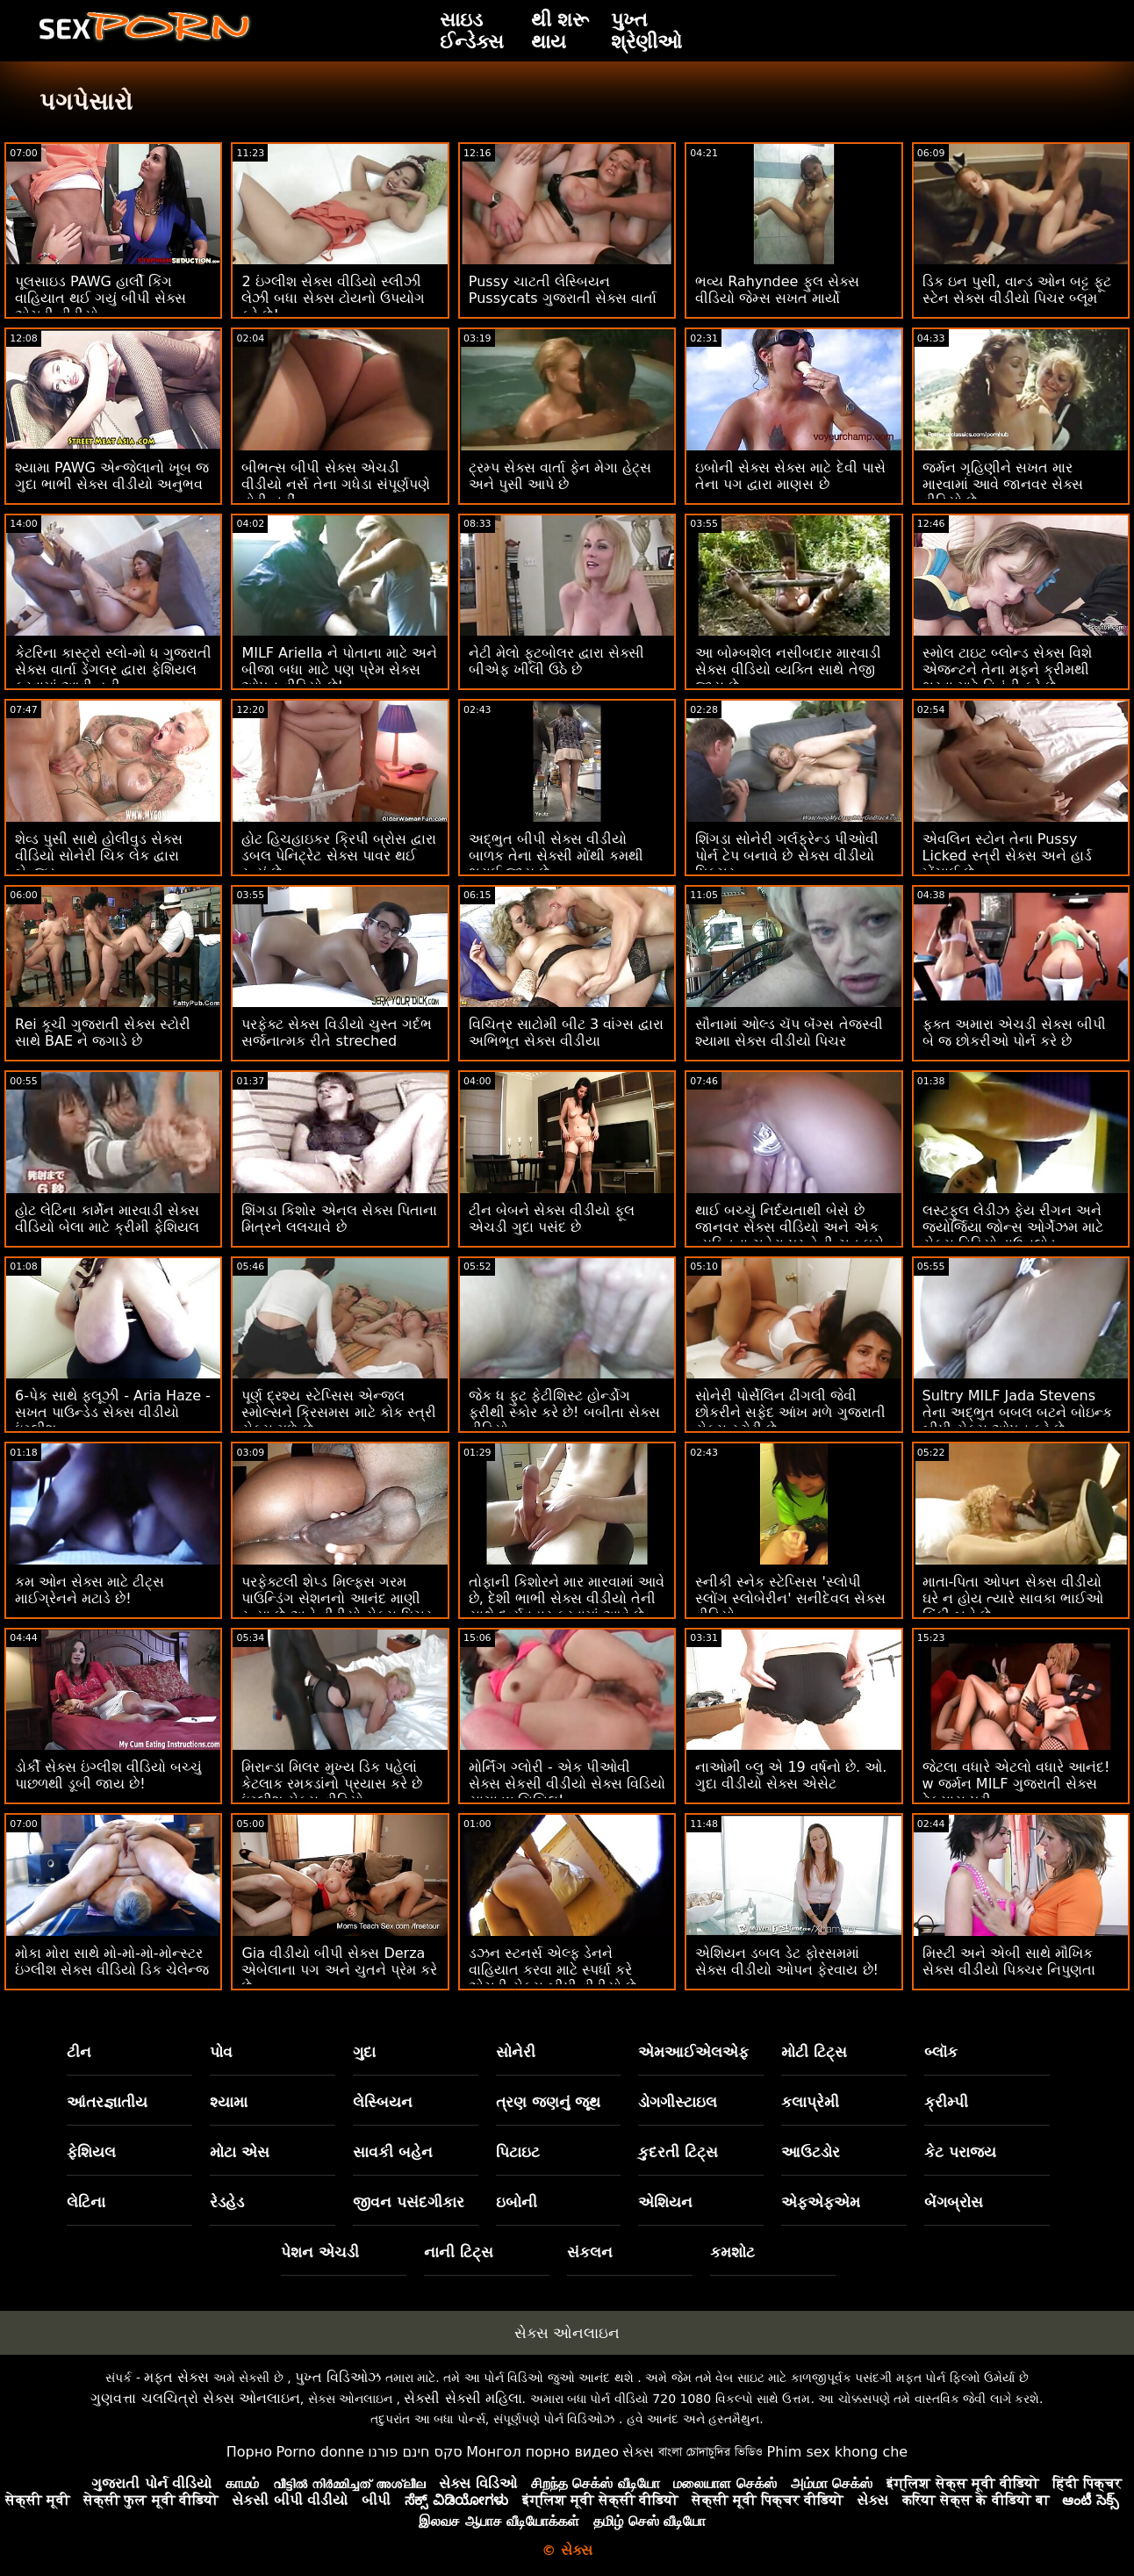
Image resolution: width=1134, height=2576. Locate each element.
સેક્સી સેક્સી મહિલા (462, 2398)
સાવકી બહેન (393, 2152)
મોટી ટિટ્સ (814, 2052)
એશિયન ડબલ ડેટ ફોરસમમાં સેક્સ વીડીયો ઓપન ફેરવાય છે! (787, 1961)
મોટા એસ (239, 2152)
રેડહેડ (227, 2202)
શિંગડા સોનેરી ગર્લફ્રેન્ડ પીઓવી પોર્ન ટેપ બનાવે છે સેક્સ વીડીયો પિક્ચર (787, 856)
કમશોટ (732, 2252)
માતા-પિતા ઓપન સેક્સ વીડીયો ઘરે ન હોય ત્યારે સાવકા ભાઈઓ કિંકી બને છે (1012, 1598)
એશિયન (665, 2202)
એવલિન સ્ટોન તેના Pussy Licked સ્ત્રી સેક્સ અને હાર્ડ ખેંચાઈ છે (1007, 856)
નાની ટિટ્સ (458, 2252)
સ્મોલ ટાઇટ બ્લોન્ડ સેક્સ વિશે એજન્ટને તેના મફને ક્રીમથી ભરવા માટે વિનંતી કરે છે (1007, 669)
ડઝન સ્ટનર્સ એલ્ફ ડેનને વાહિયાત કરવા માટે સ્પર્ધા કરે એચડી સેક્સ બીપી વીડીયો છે (552, 1970)
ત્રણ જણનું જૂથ (548, 2102)
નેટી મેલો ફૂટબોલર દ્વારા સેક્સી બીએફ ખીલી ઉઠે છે (556, 661)
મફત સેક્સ (176, 2377)
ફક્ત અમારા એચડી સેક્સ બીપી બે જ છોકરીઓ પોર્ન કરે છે (1014, 1032)
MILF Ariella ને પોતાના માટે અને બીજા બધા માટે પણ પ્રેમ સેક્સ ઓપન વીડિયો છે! (339, 669)
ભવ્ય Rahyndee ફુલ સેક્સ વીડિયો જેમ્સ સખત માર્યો (776, 289)
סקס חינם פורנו (415, 2451)
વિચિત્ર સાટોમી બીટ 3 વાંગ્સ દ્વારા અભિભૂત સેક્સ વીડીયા (566, 1032)
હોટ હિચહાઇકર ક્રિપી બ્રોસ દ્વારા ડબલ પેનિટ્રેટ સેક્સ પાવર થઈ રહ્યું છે (338, 856)
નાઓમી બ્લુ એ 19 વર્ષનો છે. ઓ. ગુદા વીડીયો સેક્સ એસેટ (790, 1775)
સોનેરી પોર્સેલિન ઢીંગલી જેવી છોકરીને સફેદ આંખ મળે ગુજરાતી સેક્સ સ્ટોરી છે (790, 1412)
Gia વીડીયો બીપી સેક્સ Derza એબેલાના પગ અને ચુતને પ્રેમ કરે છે (338, 1970)
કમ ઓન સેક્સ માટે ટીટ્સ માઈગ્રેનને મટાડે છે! (89, 1590)
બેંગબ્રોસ (953, 2202)
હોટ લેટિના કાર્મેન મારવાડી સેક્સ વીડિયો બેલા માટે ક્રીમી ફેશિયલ (107, 1218)
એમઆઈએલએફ (693, 2052)
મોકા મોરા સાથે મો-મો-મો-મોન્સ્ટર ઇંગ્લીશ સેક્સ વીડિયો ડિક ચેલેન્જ (112, 1961)
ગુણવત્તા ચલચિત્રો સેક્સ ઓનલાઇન (194, 2398)
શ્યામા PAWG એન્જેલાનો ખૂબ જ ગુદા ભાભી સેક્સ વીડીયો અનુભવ (112, 476)
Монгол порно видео (542, 2451)
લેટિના (86, 2202)
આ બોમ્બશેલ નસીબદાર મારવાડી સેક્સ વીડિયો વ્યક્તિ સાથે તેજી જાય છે (788, 669)
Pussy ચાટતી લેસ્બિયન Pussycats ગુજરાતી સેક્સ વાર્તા (563, 289)
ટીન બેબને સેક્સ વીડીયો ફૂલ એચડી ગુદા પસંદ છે (552, 1218)
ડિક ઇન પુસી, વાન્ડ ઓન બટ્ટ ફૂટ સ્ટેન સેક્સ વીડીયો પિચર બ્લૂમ (1017, 289)
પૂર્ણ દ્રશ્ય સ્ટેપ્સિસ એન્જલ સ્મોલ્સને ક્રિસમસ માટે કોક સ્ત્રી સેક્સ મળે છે (338, 1412)
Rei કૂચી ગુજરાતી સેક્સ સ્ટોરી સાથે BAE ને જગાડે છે (102, 1032)
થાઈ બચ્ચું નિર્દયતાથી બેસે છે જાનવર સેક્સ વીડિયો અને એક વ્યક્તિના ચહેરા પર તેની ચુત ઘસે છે (789, 1235)
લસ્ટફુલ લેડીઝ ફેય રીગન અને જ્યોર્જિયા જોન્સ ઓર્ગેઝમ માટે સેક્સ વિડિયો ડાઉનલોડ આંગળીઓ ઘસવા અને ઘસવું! (1012, 1235)
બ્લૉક (941, 2052)
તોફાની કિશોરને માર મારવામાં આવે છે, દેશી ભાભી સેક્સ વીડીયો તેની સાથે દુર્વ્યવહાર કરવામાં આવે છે (566, 1598)
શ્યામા (229, 2102)
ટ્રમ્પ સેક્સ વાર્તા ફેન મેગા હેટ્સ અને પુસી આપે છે (560, 476)
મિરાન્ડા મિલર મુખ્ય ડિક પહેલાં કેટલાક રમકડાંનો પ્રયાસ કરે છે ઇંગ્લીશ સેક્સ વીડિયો (331, 1784)
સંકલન (590, 2252)
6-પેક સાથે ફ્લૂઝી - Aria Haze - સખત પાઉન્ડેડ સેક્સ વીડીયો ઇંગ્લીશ (113, 1412)
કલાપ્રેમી (810, 2102)
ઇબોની (516, 2202)
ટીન (79, 2052)
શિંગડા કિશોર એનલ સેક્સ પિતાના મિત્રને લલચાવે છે (338, 1218)
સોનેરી (515, 2052)
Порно (249, 2451)
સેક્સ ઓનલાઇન (567, 2333)
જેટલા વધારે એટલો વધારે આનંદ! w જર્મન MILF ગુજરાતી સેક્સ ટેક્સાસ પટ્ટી (1016, 1784)
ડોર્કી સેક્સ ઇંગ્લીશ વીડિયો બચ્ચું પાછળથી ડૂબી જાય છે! (108, 1775)
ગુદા (364, 2052)
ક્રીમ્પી (946, 2102)
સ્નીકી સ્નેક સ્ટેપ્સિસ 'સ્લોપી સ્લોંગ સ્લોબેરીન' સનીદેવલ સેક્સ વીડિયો (790, 1598)
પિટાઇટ (518, 2152)
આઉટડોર (810, 2152)
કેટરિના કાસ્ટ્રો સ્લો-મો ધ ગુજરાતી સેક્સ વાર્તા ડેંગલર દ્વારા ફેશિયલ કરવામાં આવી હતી (113, 669)
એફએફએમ (820, 2202)
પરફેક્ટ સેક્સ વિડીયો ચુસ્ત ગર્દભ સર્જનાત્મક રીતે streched (336, 1032)
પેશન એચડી (320, 2252)
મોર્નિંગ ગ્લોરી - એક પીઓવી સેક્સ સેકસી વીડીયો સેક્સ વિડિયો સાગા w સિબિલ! (567, 1784)
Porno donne (319, 2451)
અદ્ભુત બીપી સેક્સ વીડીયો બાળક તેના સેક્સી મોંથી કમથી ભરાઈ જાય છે (556, 856)
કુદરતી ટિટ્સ (678, 2152)
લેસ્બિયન (383, 2102)
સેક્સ (638, 2451)
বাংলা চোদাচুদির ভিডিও (710, 2451)
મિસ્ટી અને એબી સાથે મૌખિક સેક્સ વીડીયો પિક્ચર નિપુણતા (1008, 1961)
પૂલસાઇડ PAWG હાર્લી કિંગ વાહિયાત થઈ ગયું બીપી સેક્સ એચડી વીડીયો (100, 298)
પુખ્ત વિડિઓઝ (338, 2377)
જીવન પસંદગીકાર (408, 2202)
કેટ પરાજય (960, 2152)
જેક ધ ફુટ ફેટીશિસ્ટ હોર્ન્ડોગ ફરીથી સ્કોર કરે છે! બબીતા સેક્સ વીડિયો (564, 1412)
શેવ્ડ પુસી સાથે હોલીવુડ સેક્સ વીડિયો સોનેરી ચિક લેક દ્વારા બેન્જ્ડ (99, 856)
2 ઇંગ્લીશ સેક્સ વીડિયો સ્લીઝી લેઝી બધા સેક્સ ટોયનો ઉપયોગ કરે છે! (332, 298)
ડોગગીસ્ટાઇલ (677, 2102)
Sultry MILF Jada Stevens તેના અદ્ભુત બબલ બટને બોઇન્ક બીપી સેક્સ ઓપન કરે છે (1017, 1412)
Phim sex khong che (837, 2451)
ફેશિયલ (91, 2152)
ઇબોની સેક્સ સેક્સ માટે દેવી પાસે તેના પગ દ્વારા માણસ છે (790, 476)
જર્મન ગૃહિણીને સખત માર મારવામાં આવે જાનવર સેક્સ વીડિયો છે (1002, 484)
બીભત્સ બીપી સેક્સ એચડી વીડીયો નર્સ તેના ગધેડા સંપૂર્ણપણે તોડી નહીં (335, 484)
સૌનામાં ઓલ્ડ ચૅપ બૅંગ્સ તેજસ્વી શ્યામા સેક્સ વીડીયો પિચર (788, 1032)
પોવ (221, 2052)
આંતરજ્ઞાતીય (107, 2102)
